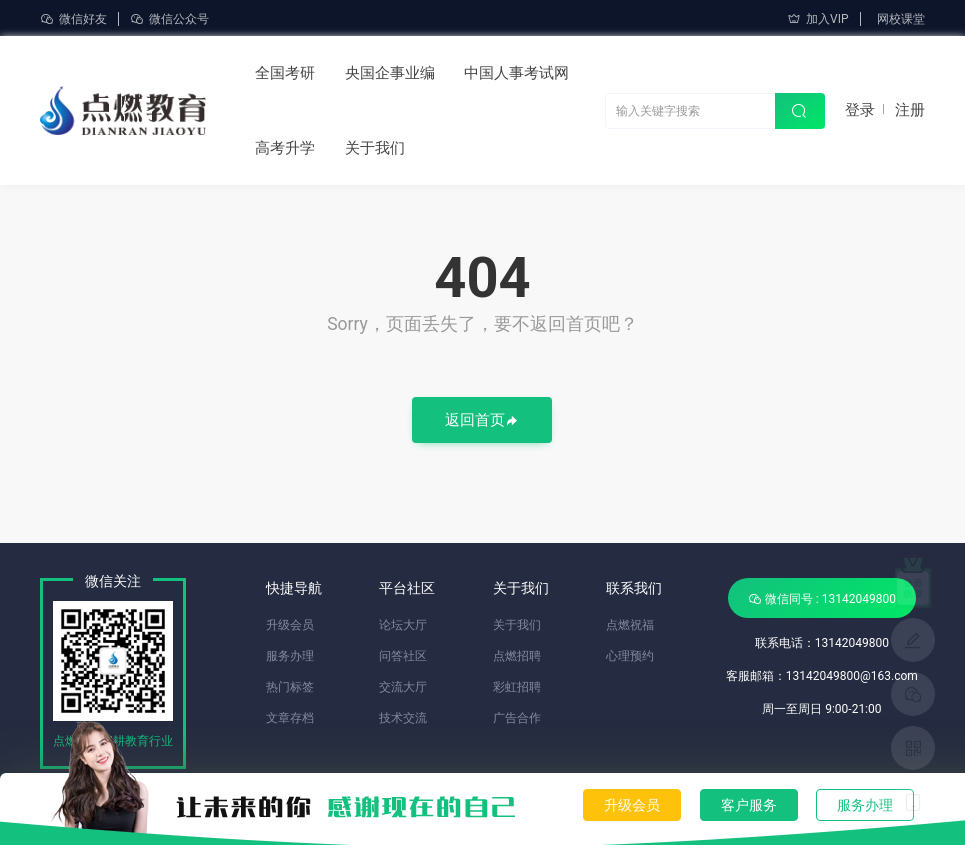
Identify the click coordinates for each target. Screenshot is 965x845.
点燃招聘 (517, 656)
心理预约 (630, 656)
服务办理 (865, 805)
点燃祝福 (630, 625)
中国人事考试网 (516, 73)
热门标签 (290, 687)
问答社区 (403, 656)
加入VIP (817, 19)
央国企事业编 (390, 73)
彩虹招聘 (517, 687)
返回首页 (482, 421)
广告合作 (517, 718)
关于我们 (375, 148)
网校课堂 (901, 19)
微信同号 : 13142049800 (822, 598)
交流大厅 (403, 687)
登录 (860, 110)
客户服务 (749, 805)
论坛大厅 (403, 625)
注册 (910, 110)
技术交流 (403, 718)
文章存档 (290, 718)
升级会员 (632, 805)
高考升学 (285, 148)
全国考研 (285, 73)
